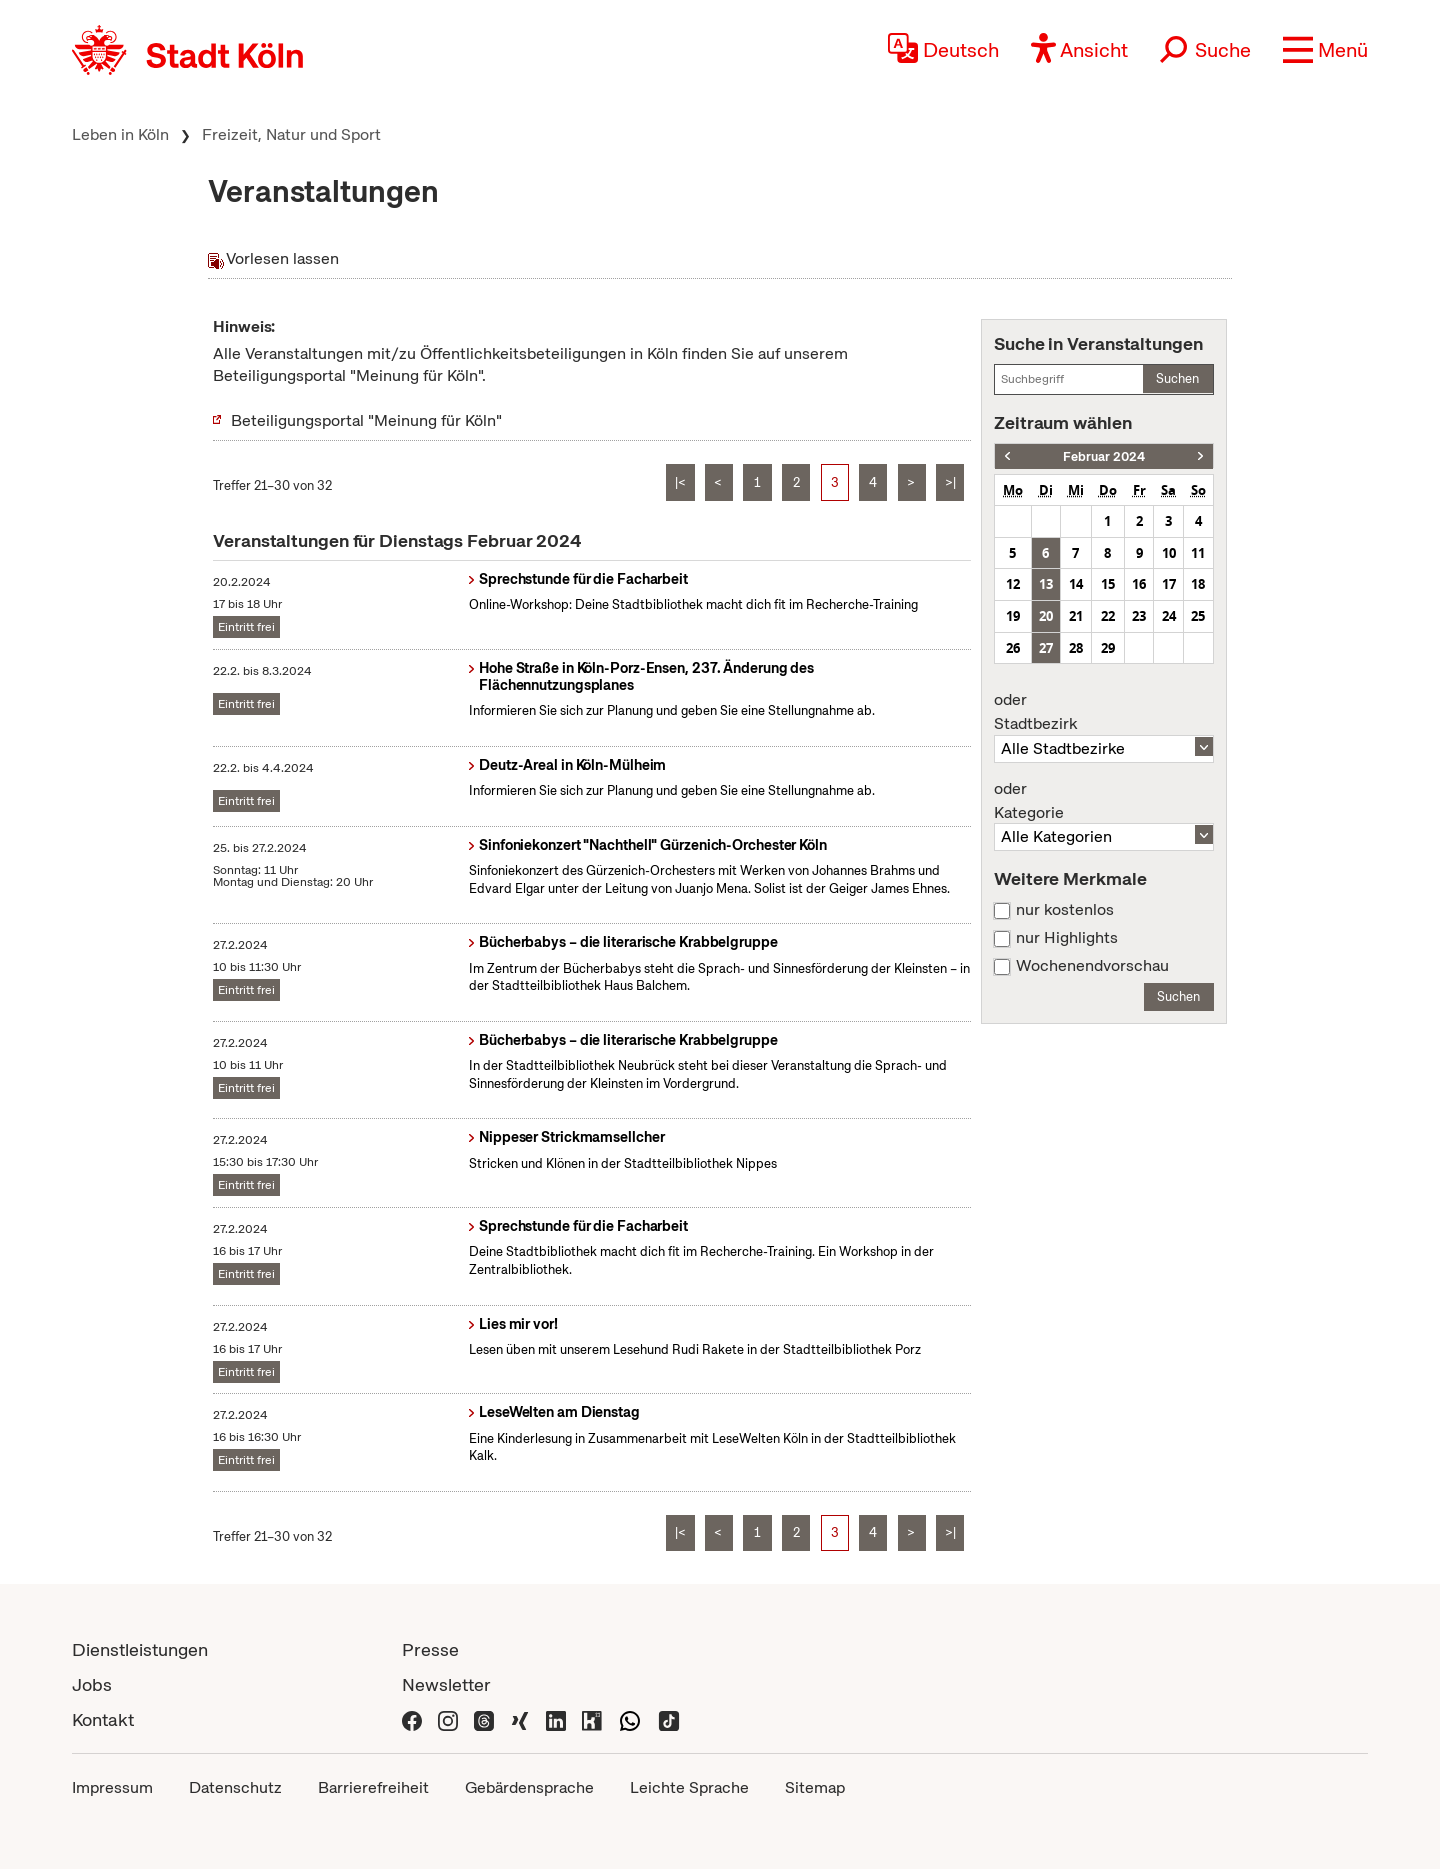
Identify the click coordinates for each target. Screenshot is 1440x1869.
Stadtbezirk (1104, 712)
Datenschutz (235, 1787)
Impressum (112, 1787)
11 (1198, 553)
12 (1013, 584)
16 (1139, 584)
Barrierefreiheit (373, 1787)
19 (1013, 616)
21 (1076, 616)
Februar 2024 (1104, 456)
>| (950, 482)
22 (1108, 616)
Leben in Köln (120, 134)
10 (1169, 553)
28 (1076, 648)
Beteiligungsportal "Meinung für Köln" (366, 420)
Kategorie (1104, 801)
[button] (1325, 50)
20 (1046, 616)
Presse (430, 1649)
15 (1108, 584)
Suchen (1177, 378)
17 (1169, 584)
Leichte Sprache (689, 1787)
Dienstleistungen (140, 1649)
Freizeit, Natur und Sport (291, 134)
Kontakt (103, 1719)
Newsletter (446, 1684)
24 (1169, 616)
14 (1076, 584)
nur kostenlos (1065, 910)
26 (1013, 648)
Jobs (92, 1684)
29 (1108, 648)
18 (1198, 584)
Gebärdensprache (529, 1787)
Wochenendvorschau (1092, 966)
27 (1046, 648)
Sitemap (815, 1787)
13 (1046, 584)
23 (1139, 616)
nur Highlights (1067, 938)
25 (1198, 616)
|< (680, 482)
